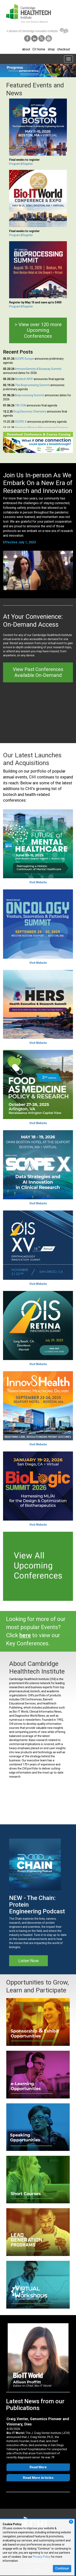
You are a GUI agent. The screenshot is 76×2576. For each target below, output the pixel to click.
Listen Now (28, 1960)
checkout (63, 49)
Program (14, 163)
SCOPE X (21, 421)
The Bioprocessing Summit (32, 385)
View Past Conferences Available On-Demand (38, 672)
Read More (38, 2467)
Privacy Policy (41, 2556)
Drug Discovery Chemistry (29, 411)
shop (51, 49)
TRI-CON (20, 405)
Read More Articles (38, 2478)
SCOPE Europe (24, 358)
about (26, 49)
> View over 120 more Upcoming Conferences (38, 330)
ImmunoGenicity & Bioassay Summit (38, 368)
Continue (62, 2568)
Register (27, 163)
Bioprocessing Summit (29, 395)
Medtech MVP (24, 379)
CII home (38, 49)
